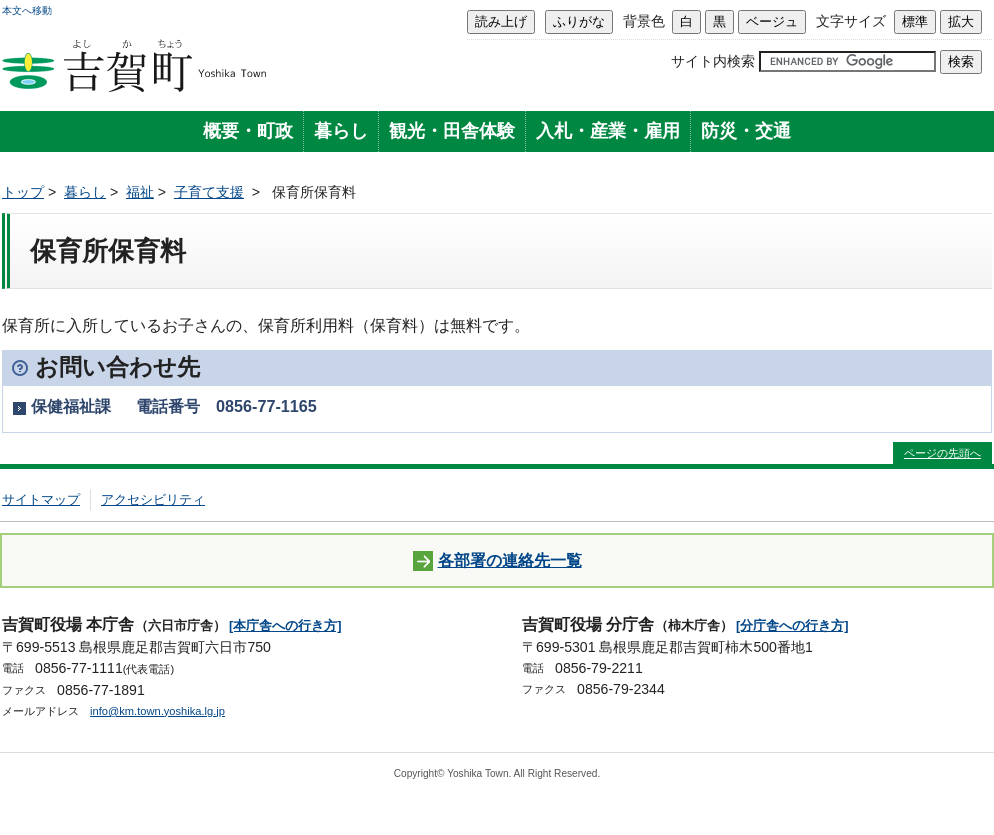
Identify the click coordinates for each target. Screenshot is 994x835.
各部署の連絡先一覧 (497, 561)
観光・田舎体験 (452, 131)
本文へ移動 (27, 10)
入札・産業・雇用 (608, 131)
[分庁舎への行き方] (792, 625)
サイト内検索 (713, 61)
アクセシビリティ (153, 499)
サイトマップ (41, 499)
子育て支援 (209, 192)
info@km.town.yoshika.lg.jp (157, 711)
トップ (23, 192)
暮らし (341, 131)
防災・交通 (746, 131)
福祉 (140, 192)
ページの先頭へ (942, 453)
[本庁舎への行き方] (285, 625)
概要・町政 (248, 131)
